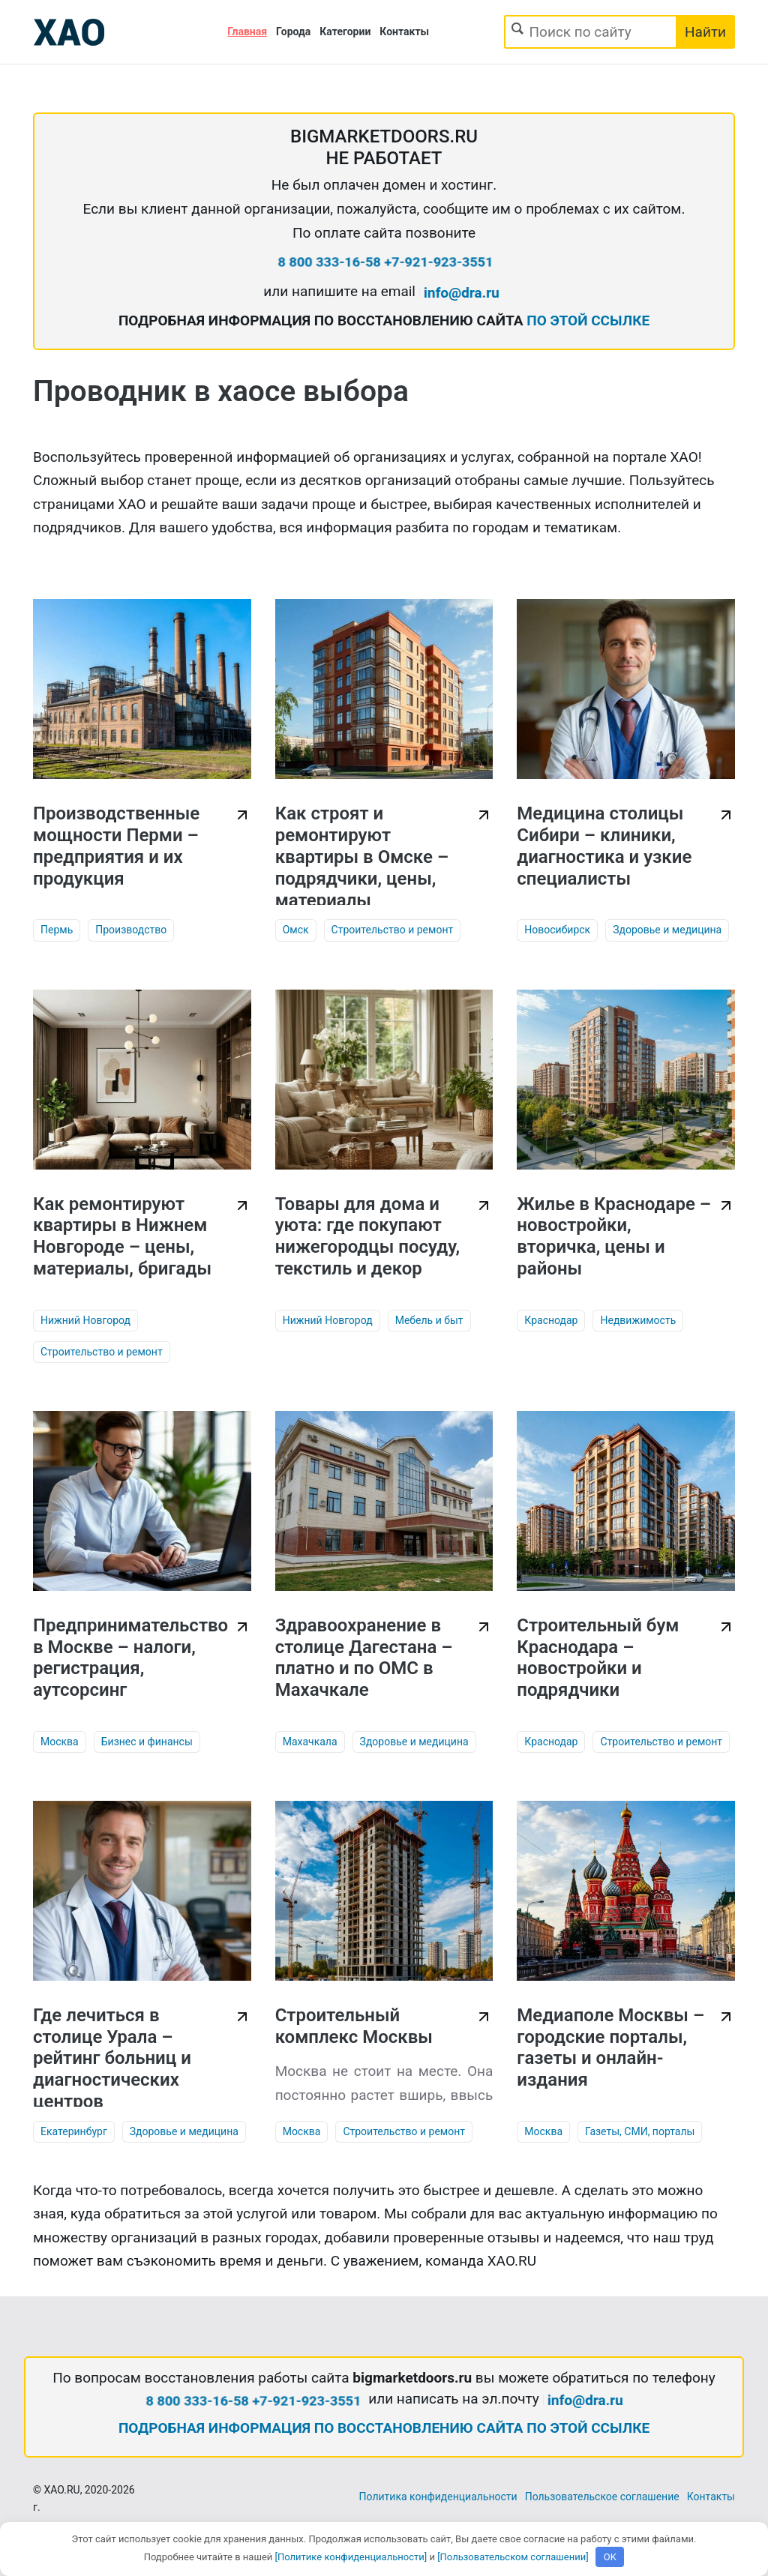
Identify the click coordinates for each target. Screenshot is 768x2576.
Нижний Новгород (85, 1320)
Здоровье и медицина (667, 930)
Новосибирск (557, 930)
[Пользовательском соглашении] (513, 2557)
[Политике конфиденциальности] (351, 2557)
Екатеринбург (73, 2131)
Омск (296, 930)
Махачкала (310, 1742)
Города (293, 31)
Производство (130, 930)
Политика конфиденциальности (438, 2497)
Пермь (56, 930)
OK (610, 2557)
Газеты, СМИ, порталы (639, 2131)
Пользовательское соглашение (602, 2497)
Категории (345, 31)
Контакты (404, 31)
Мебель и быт (429, 1320)
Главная (247, 31)
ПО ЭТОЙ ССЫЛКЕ (588, 320)
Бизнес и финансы (147, 1742)
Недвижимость (638, 1320)
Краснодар (551, 1320)
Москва (59, 1742)
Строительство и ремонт (393, 930)
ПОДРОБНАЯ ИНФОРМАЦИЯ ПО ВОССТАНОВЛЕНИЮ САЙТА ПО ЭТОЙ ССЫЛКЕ (384, 2428)
